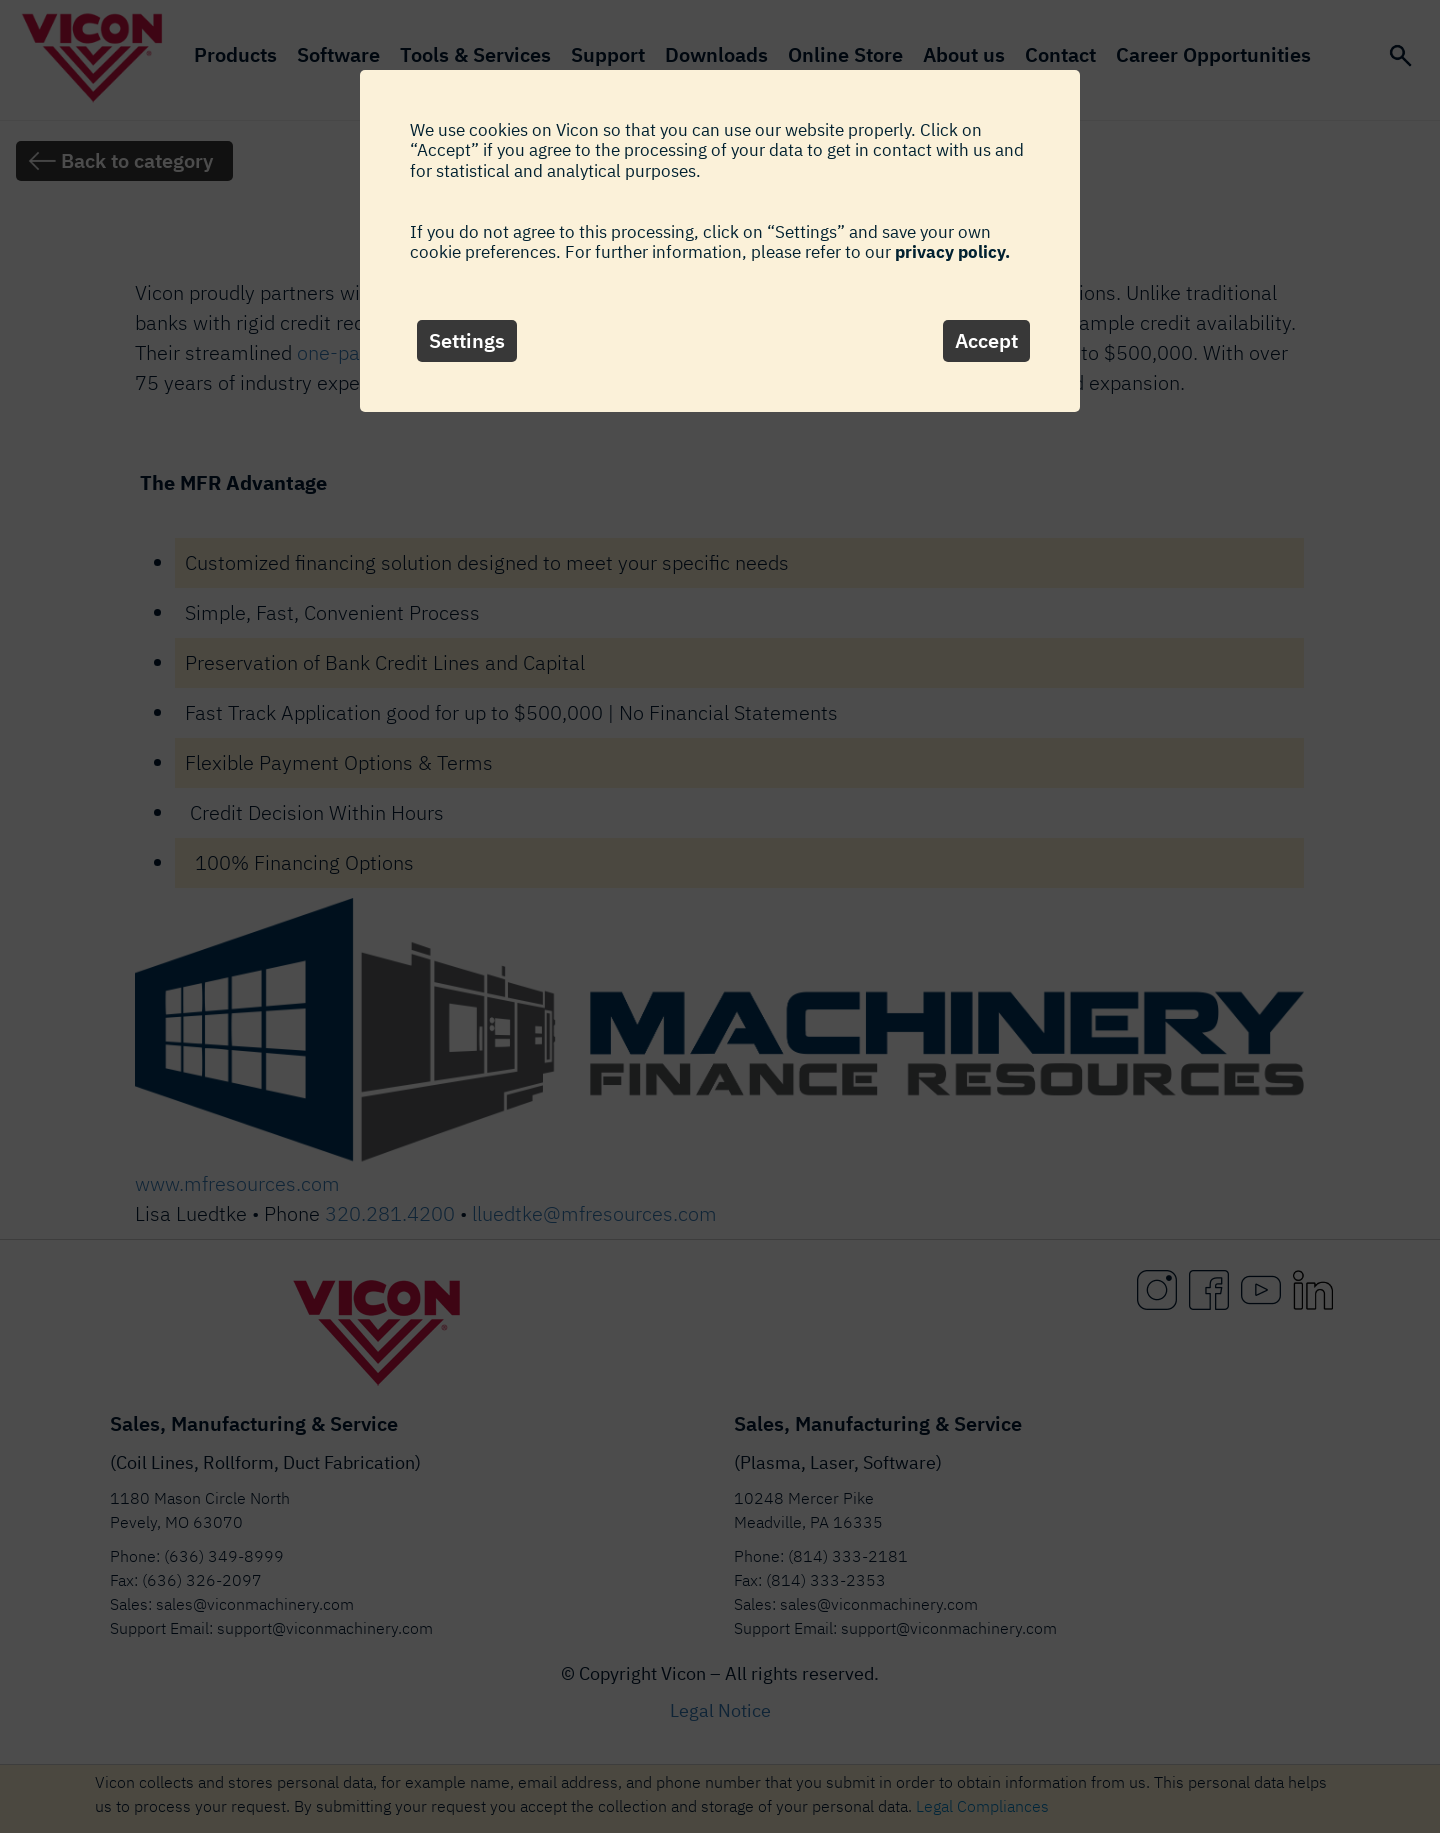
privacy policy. (952, 252)
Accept (986, 340)
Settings (467, 340)
